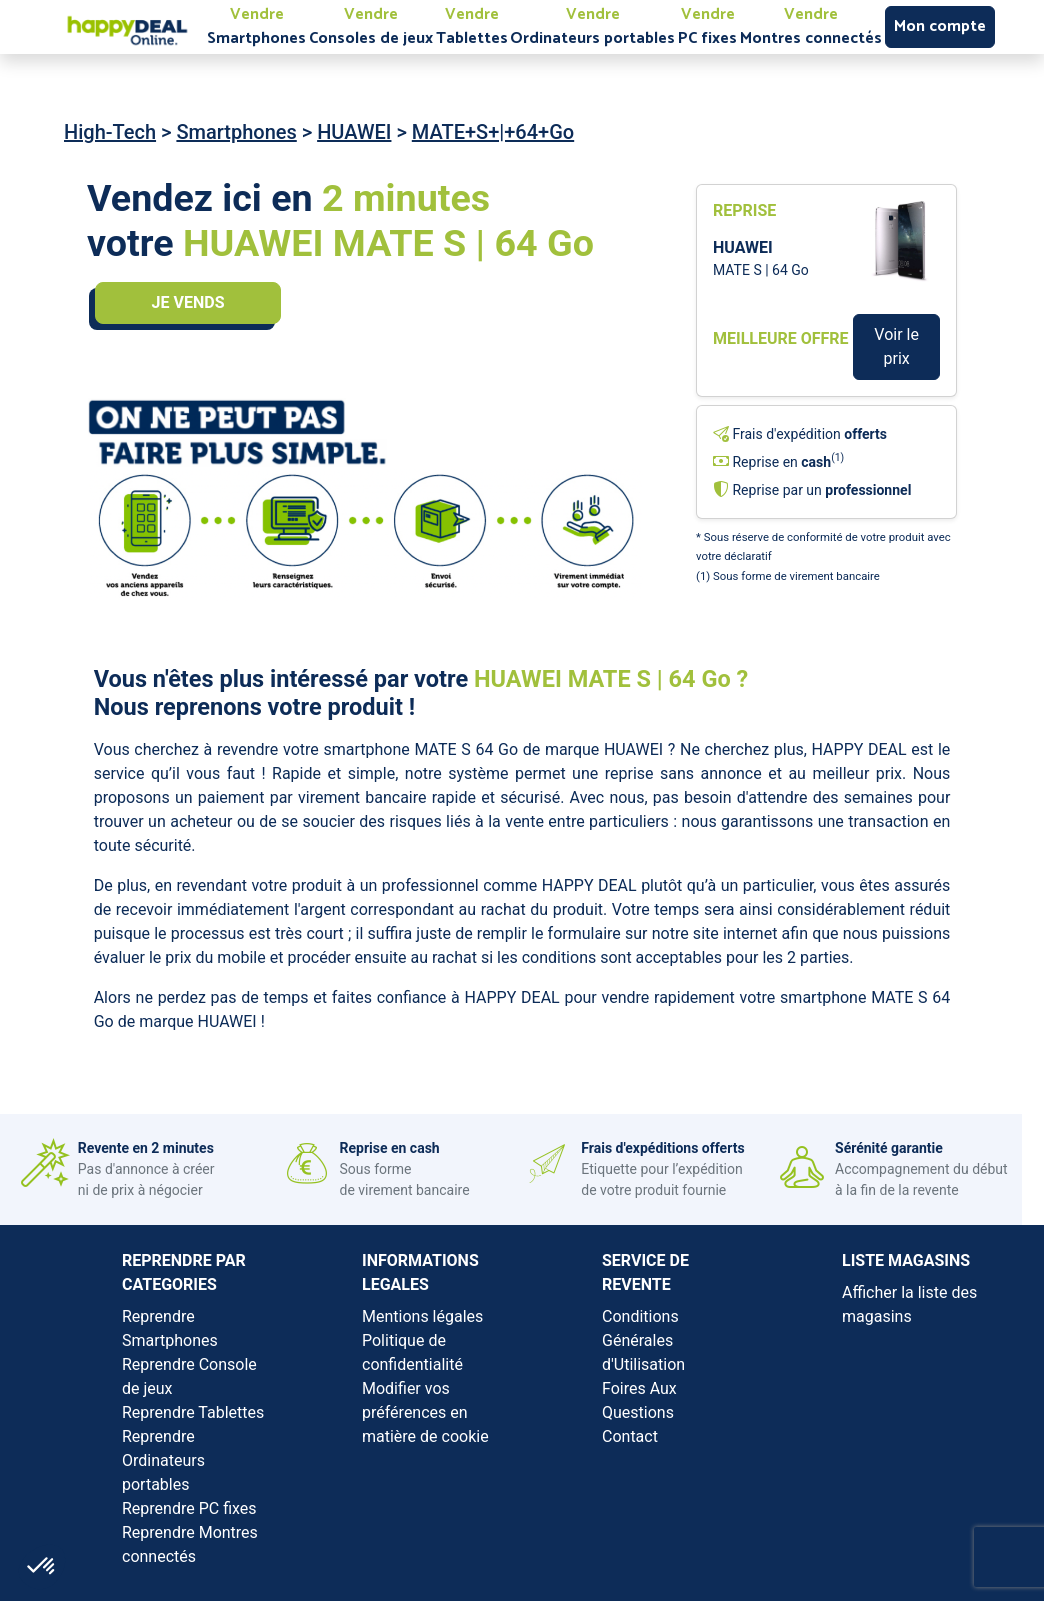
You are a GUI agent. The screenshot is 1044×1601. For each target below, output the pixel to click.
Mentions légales (422, 1316)
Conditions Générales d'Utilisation (643, 1340)
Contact (630, 1436)
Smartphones (236, 132)
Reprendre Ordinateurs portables (163, 1460)
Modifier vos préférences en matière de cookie (425, 1412)
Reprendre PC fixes (189, 1508)
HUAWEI (354, 132)
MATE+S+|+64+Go (493, 132)
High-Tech (110, 132)
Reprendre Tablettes (193, 1412)
